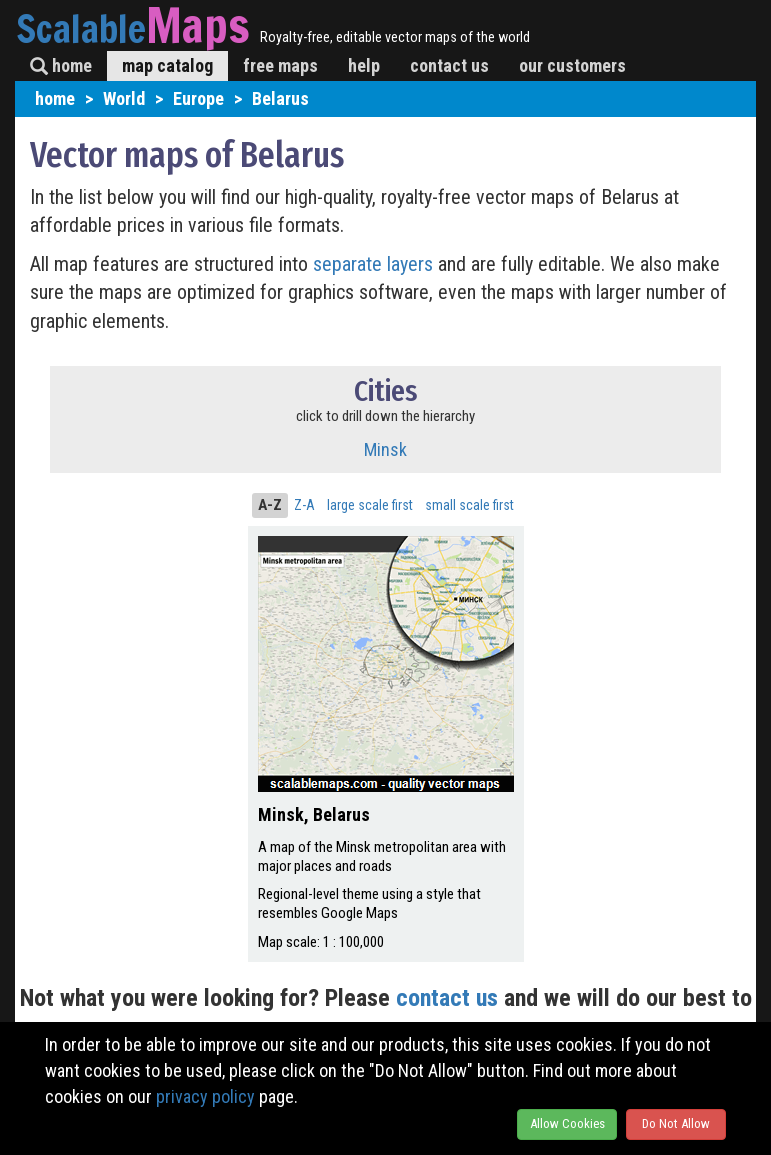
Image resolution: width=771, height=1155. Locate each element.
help (364, 65)
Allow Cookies (567, 1123)
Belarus (280, 98)
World (124, 98)
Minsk (385, 449)
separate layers (375, 264)
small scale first (469, 505)
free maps (280, 65)
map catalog (167, 65)
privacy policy (205, 1096)
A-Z (270, 505)
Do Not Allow (676, 1123)
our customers (572, 65)
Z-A (304, 505)
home (61, 65)
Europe (198, 98)
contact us (449, 65)
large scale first (370, 505)
